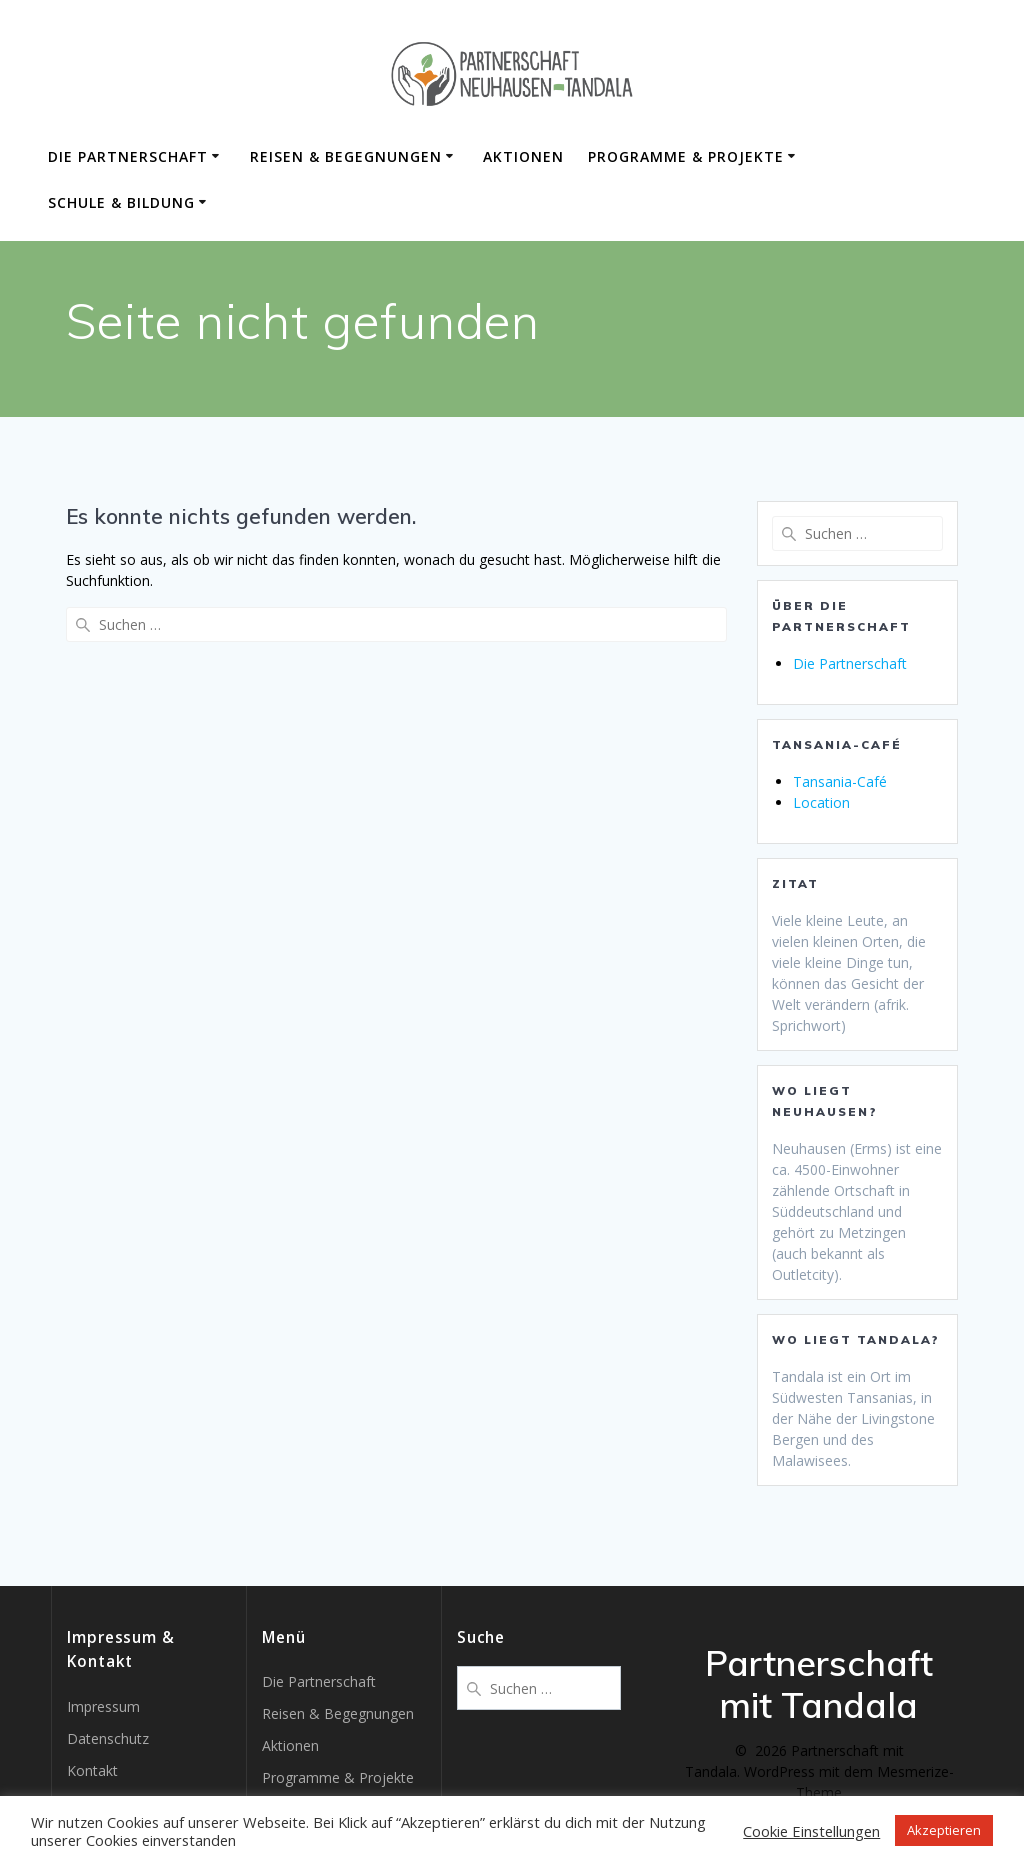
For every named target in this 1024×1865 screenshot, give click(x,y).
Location (821, 802)
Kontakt (92, 1770)
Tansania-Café (840, 781)
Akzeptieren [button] (944, 1830)
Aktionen (523, 156)
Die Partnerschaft (128, 156)
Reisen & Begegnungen (346, 156)
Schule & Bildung (121, 202)
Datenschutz (108, 1738)
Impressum (103, 1706)
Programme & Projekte (686, 156)
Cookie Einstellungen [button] (811, 1831)
